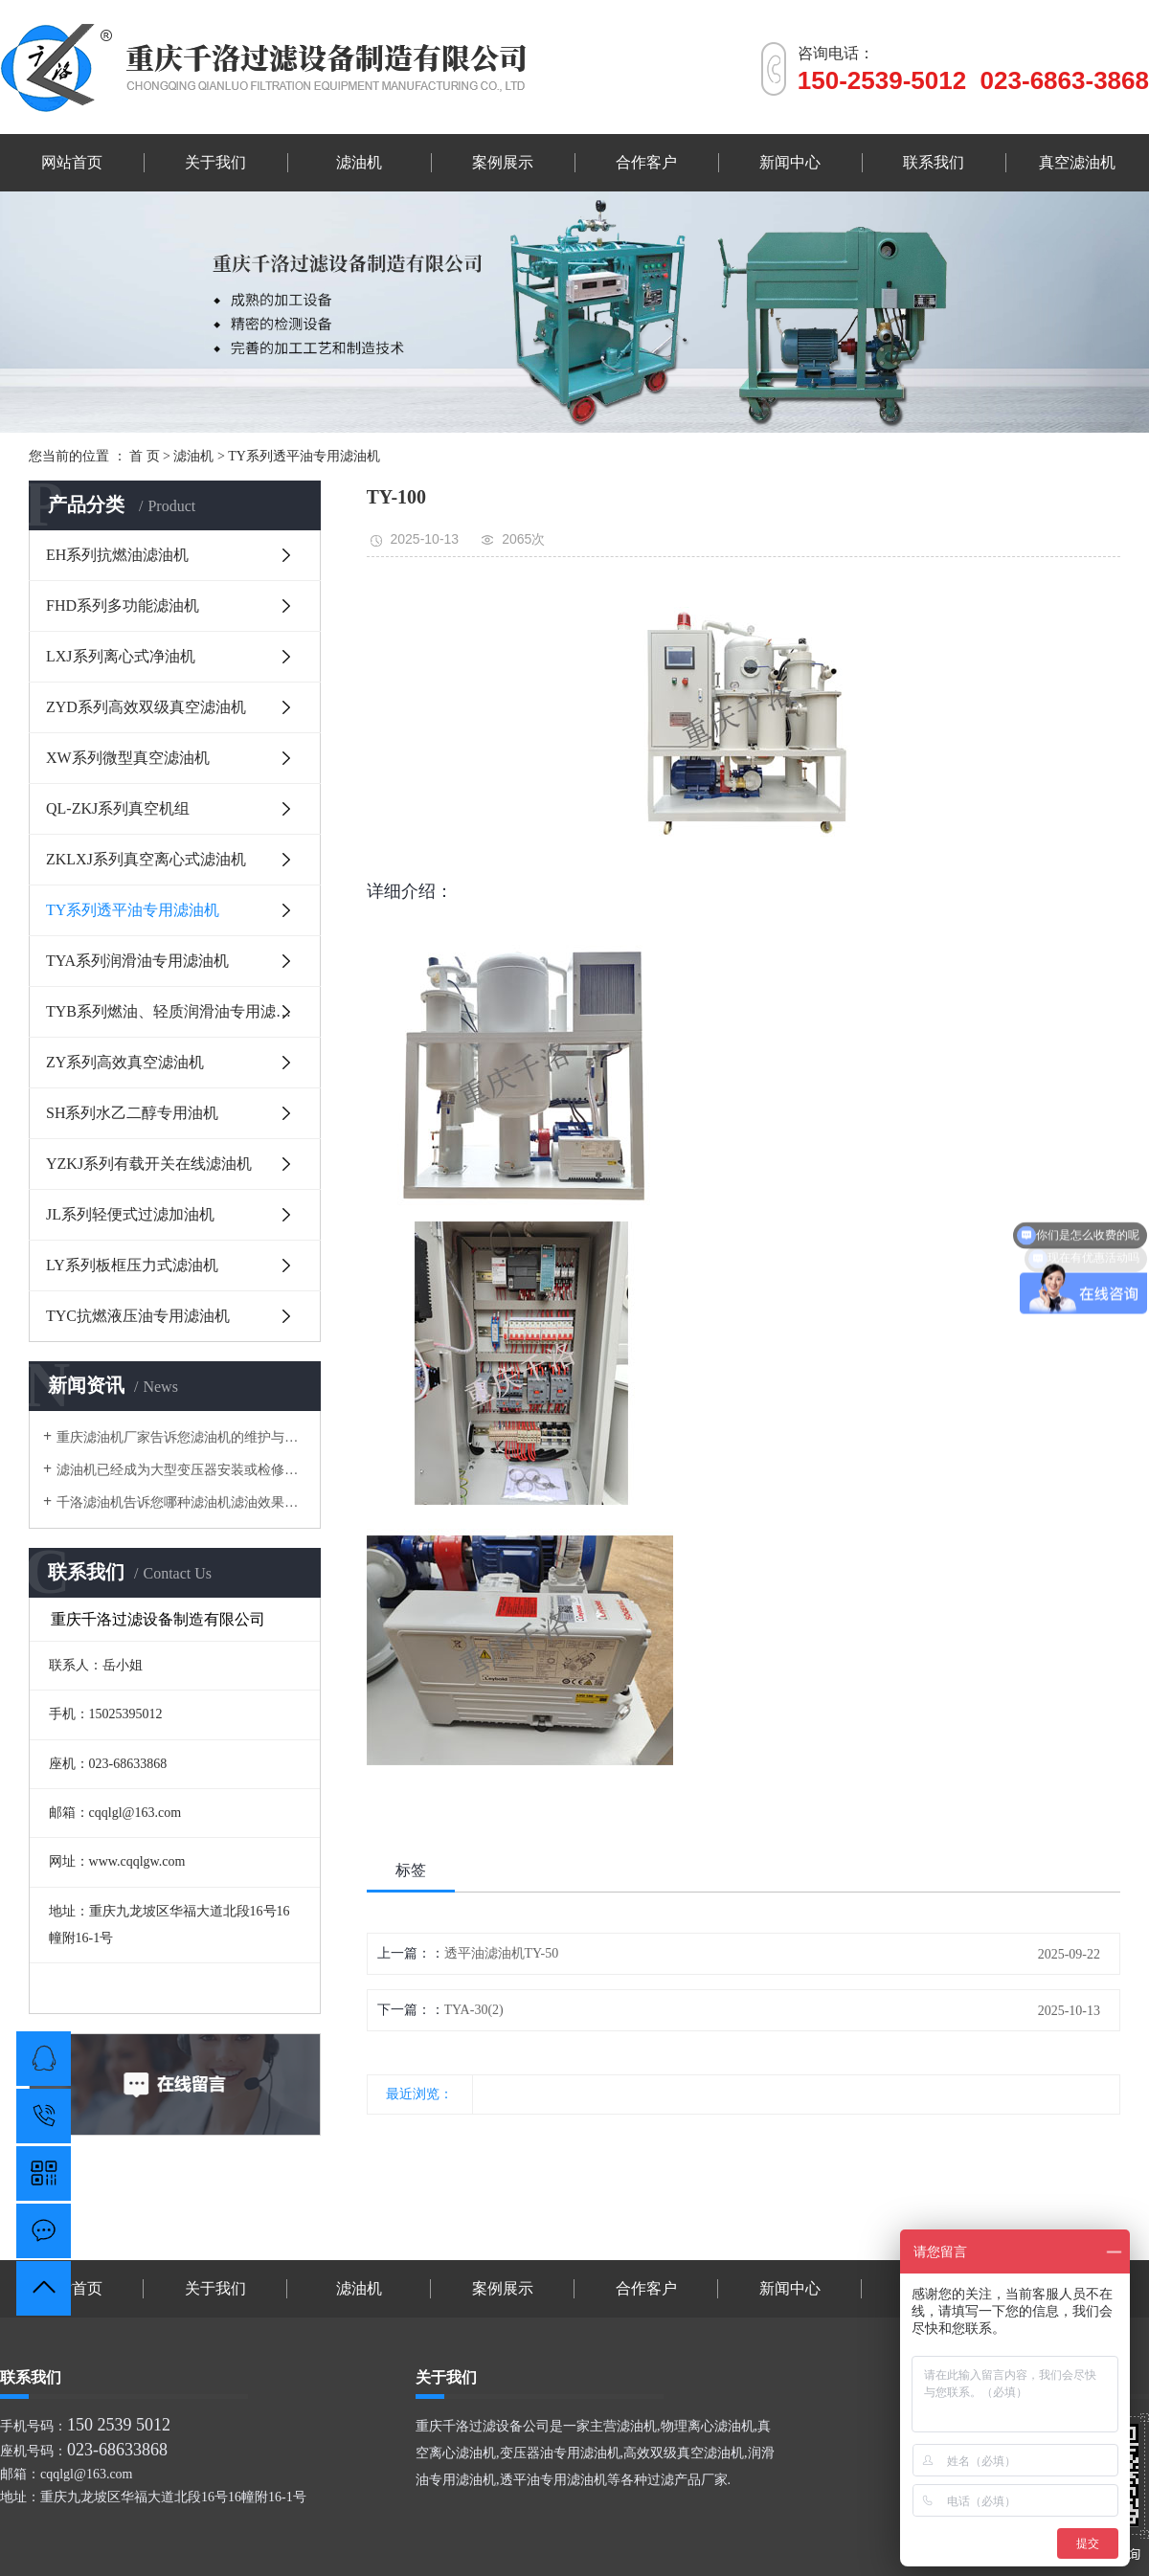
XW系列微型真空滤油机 (128, 758)
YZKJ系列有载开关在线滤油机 (149, 1163)
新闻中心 (790, 162)
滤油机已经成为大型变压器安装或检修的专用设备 (181, 1470)
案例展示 (502, 162)
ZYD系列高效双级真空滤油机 (146, 707)
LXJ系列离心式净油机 (120, 656)
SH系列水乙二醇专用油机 (132, 1113)
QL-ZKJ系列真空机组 (118, 808)
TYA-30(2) (474, 2010)
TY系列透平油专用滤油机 (304, 456)
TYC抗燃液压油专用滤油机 (138, 1316)
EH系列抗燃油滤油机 (117, 555)
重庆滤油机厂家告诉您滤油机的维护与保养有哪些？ (181, 1437)
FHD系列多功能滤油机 (122, 605)
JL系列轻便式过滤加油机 (130, 1214)
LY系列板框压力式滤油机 (132, 1265)
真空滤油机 (1077, 162)
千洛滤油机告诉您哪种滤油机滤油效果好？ (181, 1502)
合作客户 (646, 162)
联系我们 (933, 162)
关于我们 (215, 162)
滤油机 (359, 162)
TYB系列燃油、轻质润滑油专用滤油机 (176, 1011)
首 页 (144, 456)
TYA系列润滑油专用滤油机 (137, 960)
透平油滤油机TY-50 (501, 1953)
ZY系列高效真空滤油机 (125, 1062)
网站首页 (71, 162)
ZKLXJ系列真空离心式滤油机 (146, 859)
